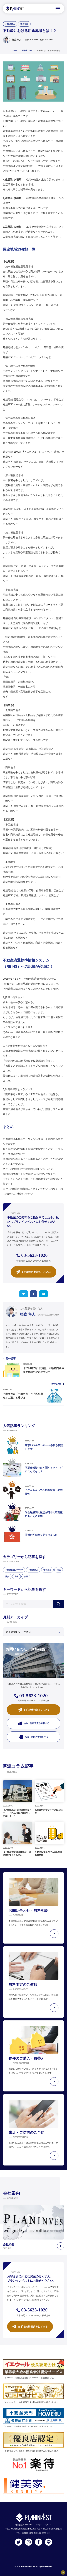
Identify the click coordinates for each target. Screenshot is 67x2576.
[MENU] (57, 8)
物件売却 (24, 24)
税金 (16, 1576)
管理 (26, 1576)
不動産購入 (10, 24)
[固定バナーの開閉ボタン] (63, 2572)
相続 (59, 1570)
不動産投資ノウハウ (14, 1570)
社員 (7, 1576)
